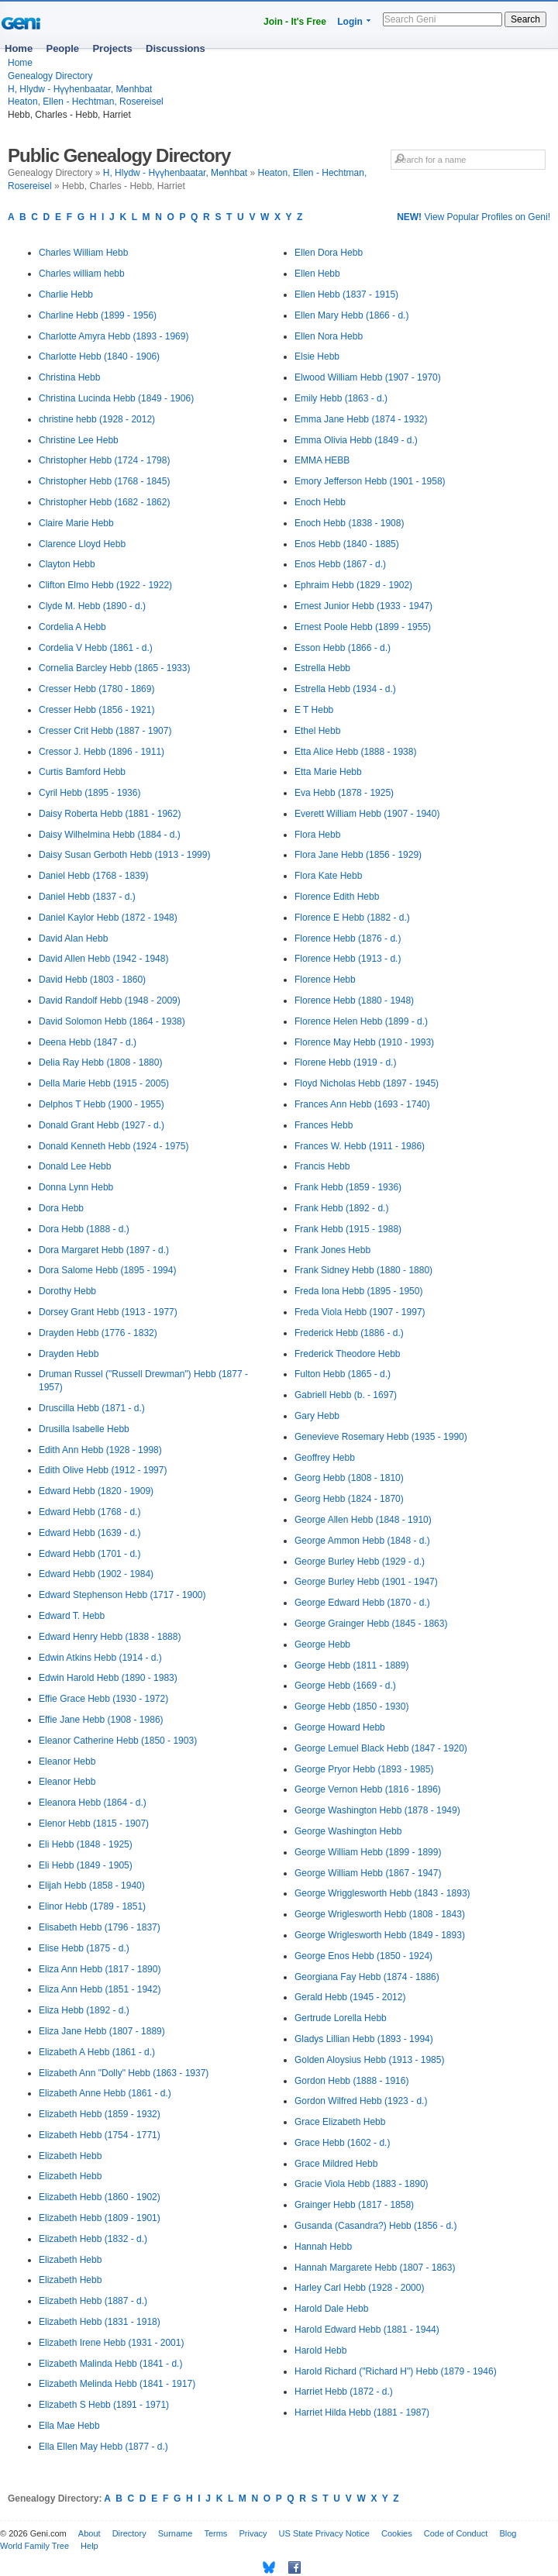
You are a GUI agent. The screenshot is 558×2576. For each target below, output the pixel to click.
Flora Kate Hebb (328, 875)
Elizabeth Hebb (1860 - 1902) (99, 2197)
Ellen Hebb (317, 273)
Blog (507, 2533)
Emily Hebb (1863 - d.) (341, 398)
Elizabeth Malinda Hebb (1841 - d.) (110, 2363)
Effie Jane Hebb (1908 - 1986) (101, 1719)
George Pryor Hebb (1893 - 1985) (363, 1769)
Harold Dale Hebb (331, 2308)
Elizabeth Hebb (70, 2156)
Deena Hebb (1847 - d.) (87, 1042)
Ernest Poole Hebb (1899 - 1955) (362, 627)
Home (19, 48)
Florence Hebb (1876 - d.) (347, 938)
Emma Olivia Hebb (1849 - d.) (356, 440)
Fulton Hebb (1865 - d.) (342, 1374)
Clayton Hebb (67, 564)
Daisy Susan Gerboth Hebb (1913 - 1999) (124, 854)
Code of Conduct (456, 2533)
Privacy (253, 2533)
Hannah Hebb (323, 2246)
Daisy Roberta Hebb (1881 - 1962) (110, 813)
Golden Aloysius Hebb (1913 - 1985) (369, 2059)
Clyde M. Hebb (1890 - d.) (92, 606)
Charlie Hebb (66, 294)
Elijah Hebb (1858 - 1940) (92, 1885)
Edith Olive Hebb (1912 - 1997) (103, 1470)
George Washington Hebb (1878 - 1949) (377, 1810)
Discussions (175, 48)
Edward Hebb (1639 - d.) (89, 1532)
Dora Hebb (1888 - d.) (84, 1229)
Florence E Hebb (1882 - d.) (352, 917)
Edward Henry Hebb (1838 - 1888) (110, 1636)
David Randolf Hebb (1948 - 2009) (110, 1000)
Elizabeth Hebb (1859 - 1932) (99, 2114)
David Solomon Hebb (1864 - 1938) (112, 1021)
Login (350, 21)
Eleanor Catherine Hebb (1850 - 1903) (118, 1740)
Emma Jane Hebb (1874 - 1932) (360, 419)
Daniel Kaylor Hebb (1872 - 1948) (108, 917)
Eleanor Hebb (67, 1761)
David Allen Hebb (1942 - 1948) (103, 958)
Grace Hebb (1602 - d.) (342, 2142)
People (62, 48)
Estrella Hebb (322, 668)
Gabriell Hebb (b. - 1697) (345, 1395)
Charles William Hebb (83, 252)
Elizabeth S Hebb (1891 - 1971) (104, 2404)
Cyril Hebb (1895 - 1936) (89, 792)
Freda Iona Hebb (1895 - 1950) (358, 1291)
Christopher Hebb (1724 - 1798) (104, 460)
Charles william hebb (82, 273)
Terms (215, 2533)
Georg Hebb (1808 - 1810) (349, 1477)
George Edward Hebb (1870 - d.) (362, 1602)
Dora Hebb (61, 1208)
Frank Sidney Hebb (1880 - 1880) (363, 1270)
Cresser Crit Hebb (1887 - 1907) (105, 730)
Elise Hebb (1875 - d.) (84, 1948)
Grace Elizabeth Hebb (339, 2121)
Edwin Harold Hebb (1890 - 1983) (108, 1677)
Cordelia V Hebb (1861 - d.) (96, 647)
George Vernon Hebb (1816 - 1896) (367, 1789)
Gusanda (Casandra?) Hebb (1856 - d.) (375, 2225)
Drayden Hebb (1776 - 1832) (98, 1333)
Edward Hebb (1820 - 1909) (96, 1491)
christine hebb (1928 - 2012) (97, 419)
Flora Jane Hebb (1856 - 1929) (358, 854)
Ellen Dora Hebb (328, 252)
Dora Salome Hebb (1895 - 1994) (107, 1270)
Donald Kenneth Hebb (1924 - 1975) (113, 1146)
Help (89, 2545)
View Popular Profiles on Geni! (473, 217)
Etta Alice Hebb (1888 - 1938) (355, 751)
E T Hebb (313, 709)
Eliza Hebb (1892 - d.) (84, 2010)
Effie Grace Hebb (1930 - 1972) (103, 1698)
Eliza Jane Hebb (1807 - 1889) (102, 2031)
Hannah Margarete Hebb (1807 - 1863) (374, 2267)
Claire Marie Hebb (76, 523)
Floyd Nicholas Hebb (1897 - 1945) (366, 1083)
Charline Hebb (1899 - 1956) (98, 315)
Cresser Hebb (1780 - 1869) (96, 689)
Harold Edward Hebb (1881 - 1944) (366, 2329)
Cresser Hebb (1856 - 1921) (96, 709)
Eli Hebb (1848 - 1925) (86, 1844)
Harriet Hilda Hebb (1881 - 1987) (361, 2412)
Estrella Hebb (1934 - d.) (345, 689)
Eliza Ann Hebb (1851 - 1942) (99, 1989)
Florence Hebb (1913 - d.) (347, 958)
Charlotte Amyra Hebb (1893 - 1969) (113, 336)
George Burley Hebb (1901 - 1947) (366, 1581)
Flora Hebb (317, 834)
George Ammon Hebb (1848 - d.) (362, 1540)
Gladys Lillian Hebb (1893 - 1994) (363, 2039)
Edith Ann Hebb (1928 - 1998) (100, 1450)
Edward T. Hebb (72, 1615)
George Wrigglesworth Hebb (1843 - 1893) (382, 1893)
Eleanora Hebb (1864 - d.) (92, 1802)
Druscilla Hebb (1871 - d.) (92, 1408)
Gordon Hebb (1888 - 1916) (351, 2080)
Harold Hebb (320, 2350)
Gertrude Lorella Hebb (340, 2018)
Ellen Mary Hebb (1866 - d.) (351, 315)
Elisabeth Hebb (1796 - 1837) (99, 1927)
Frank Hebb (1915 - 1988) (347, 1229)
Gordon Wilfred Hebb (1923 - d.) (360, 2101)
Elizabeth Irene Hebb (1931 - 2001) (111, 2342)
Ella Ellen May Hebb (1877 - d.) (103, 2446)
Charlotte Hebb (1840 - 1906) (99, 356)
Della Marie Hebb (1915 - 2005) (104, 1083)
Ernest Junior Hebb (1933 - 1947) (363, 606)
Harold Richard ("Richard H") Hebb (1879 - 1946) (395, 2371)
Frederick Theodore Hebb (347, 1353)
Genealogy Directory (50, 76)
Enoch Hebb (320, 502)
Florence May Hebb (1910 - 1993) (364, 1042)
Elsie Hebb (316, 356)
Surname (175, 2533)
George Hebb (322, 1644)
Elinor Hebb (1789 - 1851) (92, 1906)
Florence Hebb (325, 979)
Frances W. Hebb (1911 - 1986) (359, 1146)
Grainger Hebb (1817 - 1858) (354, 2204)
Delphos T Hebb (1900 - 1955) (101, 1104)
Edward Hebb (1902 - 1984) (96, 1574)
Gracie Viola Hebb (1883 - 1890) (361, 2183)
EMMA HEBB (322, 460)
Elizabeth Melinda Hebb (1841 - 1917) (117, 2383)
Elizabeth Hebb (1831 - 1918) (99, 2321)
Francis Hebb (322, 1166)
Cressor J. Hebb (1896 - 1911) (101, 751)
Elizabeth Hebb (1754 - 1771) (99, 2135)
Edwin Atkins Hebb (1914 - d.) (100, 1657)
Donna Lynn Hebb (76, 1187)
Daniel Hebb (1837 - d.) (87, 896)
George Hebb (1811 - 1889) (351, 1665)
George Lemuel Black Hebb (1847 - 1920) (380, 1748)
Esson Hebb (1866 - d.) (342, 647)
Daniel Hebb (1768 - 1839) (93, 875)
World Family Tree (34, 2545)
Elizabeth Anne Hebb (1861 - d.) (105, 2093)
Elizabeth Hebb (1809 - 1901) (99, 2218)
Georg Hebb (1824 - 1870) (349, 1498)
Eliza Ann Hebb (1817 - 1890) (99, 1969)
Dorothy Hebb (67, 1291)
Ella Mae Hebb (69, 2425)
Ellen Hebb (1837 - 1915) (346, 294)
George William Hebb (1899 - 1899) (367, 1852)
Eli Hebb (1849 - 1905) (86, 1865)
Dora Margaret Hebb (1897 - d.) (104, 1250)
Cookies (396, 2533)
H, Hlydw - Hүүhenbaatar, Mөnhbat (80, 89)
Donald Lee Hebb (75, 1166)
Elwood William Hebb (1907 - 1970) (367, 377)
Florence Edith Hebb (336, 896)
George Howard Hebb (339, 1727)
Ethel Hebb (317, 730)
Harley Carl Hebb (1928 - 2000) (359, 2287)
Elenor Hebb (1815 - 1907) (94, 1823)
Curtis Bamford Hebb (82, 771)
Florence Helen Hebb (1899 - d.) (361, 1021)
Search (525, 19)
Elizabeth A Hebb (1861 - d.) (97, 2052)
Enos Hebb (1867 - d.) (340, 564)
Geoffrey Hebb (324, 1457)
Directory (129, 2533)
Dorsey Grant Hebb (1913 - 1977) (108, 1312)
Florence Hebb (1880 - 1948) (354, 1000)
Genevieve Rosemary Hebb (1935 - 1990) (380, 1436)
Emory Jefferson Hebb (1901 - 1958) (370, 481)
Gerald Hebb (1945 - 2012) (349, 1997)
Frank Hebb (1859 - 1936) (347, 1187)
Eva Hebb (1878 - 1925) (344, 792)
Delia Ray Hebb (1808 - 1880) (100, 1062)
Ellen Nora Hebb (328, 336)
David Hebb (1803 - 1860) (92, 979)
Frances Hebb (323, 1125)
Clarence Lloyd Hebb (82, 544)
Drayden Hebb (68, 1353)
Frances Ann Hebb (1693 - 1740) (362, 1104)
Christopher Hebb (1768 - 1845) (104, 481)
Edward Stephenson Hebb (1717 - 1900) (122, 1594)
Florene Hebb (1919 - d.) (345, 1062)
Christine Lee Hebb (79, 440)
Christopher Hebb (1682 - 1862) (104, 502)
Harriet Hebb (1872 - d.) (343, 2391)
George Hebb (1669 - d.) (345, 1685)
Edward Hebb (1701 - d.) (89, 1553)
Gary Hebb (316, 1415)
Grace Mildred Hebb (335, 2163)
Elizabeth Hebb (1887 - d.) (93, 2300)
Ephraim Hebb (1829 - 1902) (353, 585)
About (89, 2533)
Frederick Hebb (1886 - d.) (349, 1333)
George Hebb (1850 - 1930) (351, 1706)
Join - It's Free (295, 21)
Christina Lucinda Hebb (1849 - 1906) (116, 398)
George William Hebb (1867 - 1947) (367, 1873)
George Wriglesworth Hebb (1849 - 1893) (379, 1935)
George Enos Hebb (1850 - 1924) (363, 1956)
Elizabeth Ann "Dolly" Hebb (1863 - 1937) (123, 2073)
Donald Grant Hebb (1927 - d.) (101, 1125)
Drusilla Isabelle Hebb (84, 1429)
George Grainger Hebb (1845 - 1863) (370, 1623)
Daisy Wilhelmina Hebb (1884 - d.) (110, 834)
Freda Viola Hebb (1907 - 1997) (359, 1312)
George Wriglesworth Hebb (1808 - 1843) (379, 1914)
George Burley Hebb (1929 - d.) (359, 1561)
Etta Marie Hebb (328, 771)
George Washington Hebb (347, 1831)
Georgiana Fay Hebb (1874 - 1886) (366, 1977)
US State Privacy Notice (324, 2533)
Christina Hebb (69, 377)
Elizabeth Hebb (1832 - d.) (93, 2238)
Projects (112, 48)
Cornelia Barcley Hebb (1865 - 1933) (114, 668)
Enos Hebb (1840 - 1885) (346, 544)
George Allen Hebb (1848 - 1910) (363, 1519)
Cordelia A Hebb (72, 627)
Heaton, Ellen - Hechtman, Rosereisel (86, 101)
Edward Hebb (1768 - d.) (89, 1512)
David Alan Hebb (73, 938)
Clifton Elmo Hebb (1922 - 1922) (105, 585)
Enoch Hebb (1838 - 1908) (349, 523)
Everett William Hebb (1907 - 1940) (366, 813)
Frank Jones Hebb (332, 1250)
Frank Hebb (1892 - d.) (341, 1208)
